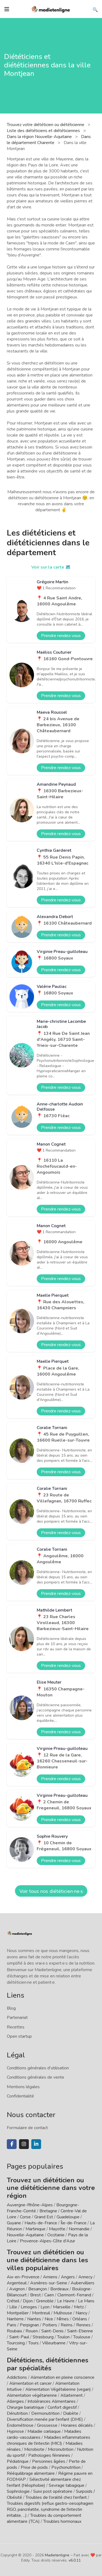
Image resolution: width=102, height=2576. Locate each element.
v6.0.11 (75, 2560)
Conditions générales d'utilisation (38, 2068)
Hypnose (15, 2431)
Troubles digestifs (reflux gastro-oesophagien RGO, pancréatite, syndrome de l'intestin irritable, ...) (50, 2509)
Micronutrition (60, 2449)
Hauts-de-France (40, 2223)
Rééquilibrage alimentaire (31, 2473)
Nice (49, 2319)
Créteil (13, 2301)
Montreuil (41, 2313)
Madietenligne (57, 2555)
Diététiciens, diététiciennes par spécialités (47, 2364)
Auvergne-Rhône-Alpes (30, 2205)
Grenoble (45, 2301)
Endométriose (20, 2425)
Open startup (19, 2036)
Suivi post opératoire (52, 2491)
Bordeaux (59, 2289)
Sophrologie (18, 2491)
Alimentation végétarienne (32, 2395)
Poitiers (49, 2325)
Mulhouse (63, 2313)
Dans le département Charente (49, 140)
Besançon (37, 2289)
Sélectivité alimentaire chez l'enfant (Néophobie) (44, 2482)
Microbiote (34, 2449)
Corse (25, 2217)
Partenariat (17, 2018)
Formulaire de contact (27, 2128)
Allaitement (71, 2395)
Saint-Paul (19, 2337)
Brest (35, 2295)
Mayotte (57, 2229)
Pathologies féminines (49, 2455)
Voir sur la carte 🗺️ (51, 567)
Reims (67, 2325)
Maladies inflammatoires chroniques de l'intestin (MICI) (48, 2440)
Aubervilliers (82, 2283)
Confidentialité (20, 2096)
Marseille (61, 2307)
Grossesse (47, 2425)
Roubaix (14, 2331)
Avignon (17, 2289)
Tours (33, 2343)
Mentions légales (23, 2087)
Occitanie (55, 2235)
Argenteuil (17, 2283)
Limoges (29, 2307)
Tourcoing (16, 2343)
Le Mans (86, 2301)
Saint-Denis (52, 2331)
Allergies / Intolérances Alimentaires (41, 2401)
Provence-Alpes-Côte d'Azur (47, 2241)
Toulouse (81, 2337)
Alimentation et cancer (30, 2383)
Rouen (32, 2331)
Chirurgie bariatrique (25, 2407)
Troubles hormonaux (62, 2521)
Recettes (15, 2027)
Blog (11, 2008)
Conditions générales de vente (35, 2077)
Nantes (34, 2319)
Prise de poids (34, 2467)
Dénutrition (17, 2413)
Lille (13, 2307)
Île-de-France (73, 2223)
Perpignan (29, 2325)
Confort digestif (62, 2407)
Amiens (50, 2277)
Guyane (14, 2223)
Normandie (79, 2229)
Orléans (79, 2319)
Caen (49, 2295)
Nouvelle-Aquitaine (25, 2235)
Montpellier (18, 2313)
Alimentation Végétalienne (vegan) (58, 2389)
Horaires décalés (77, 2425)
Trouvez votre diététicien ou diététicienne (46, 125)
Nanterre (15, 2319)
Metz (79, 2307)
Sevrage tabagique (66, 2485)
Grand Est (43, 2217)
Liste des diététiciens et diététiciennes (44, 131)
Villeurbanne (54, 2343)
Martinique (35, 2229)
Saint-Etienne (80, 2331)
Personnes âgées (48, 2461)
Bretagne (48, 2211)
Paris (11, 2325)
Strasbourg (43, 2337)
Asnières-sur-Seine (48, 2283)
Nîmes (63, 2319)
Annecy (85, 2277)
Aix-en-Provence (23, 2277)
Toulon (63, 2337)
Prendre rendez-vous (61, 636)
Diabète (70, 2413)
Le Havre (66, 2301)
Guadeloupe (68, 2217)
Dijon (28, 2301)
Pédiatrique (18, 2461)
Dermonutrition (46, 2413)
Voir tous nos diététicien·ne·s (51, 1891)
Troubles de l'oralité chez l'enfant (56, 2497)
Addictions (17, 2377)
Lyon (45, 2307)
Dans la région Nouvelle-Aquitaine (40, 137)
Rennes (83, 2325)
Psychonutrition (66, 2467)
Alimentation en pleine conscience (62, 2377)
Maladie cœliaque (44, 2431)
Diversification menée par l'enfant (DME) (45, 2419)
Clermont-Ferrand (74, 2295)
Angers (68, 2277)
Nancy (81, 2313)
